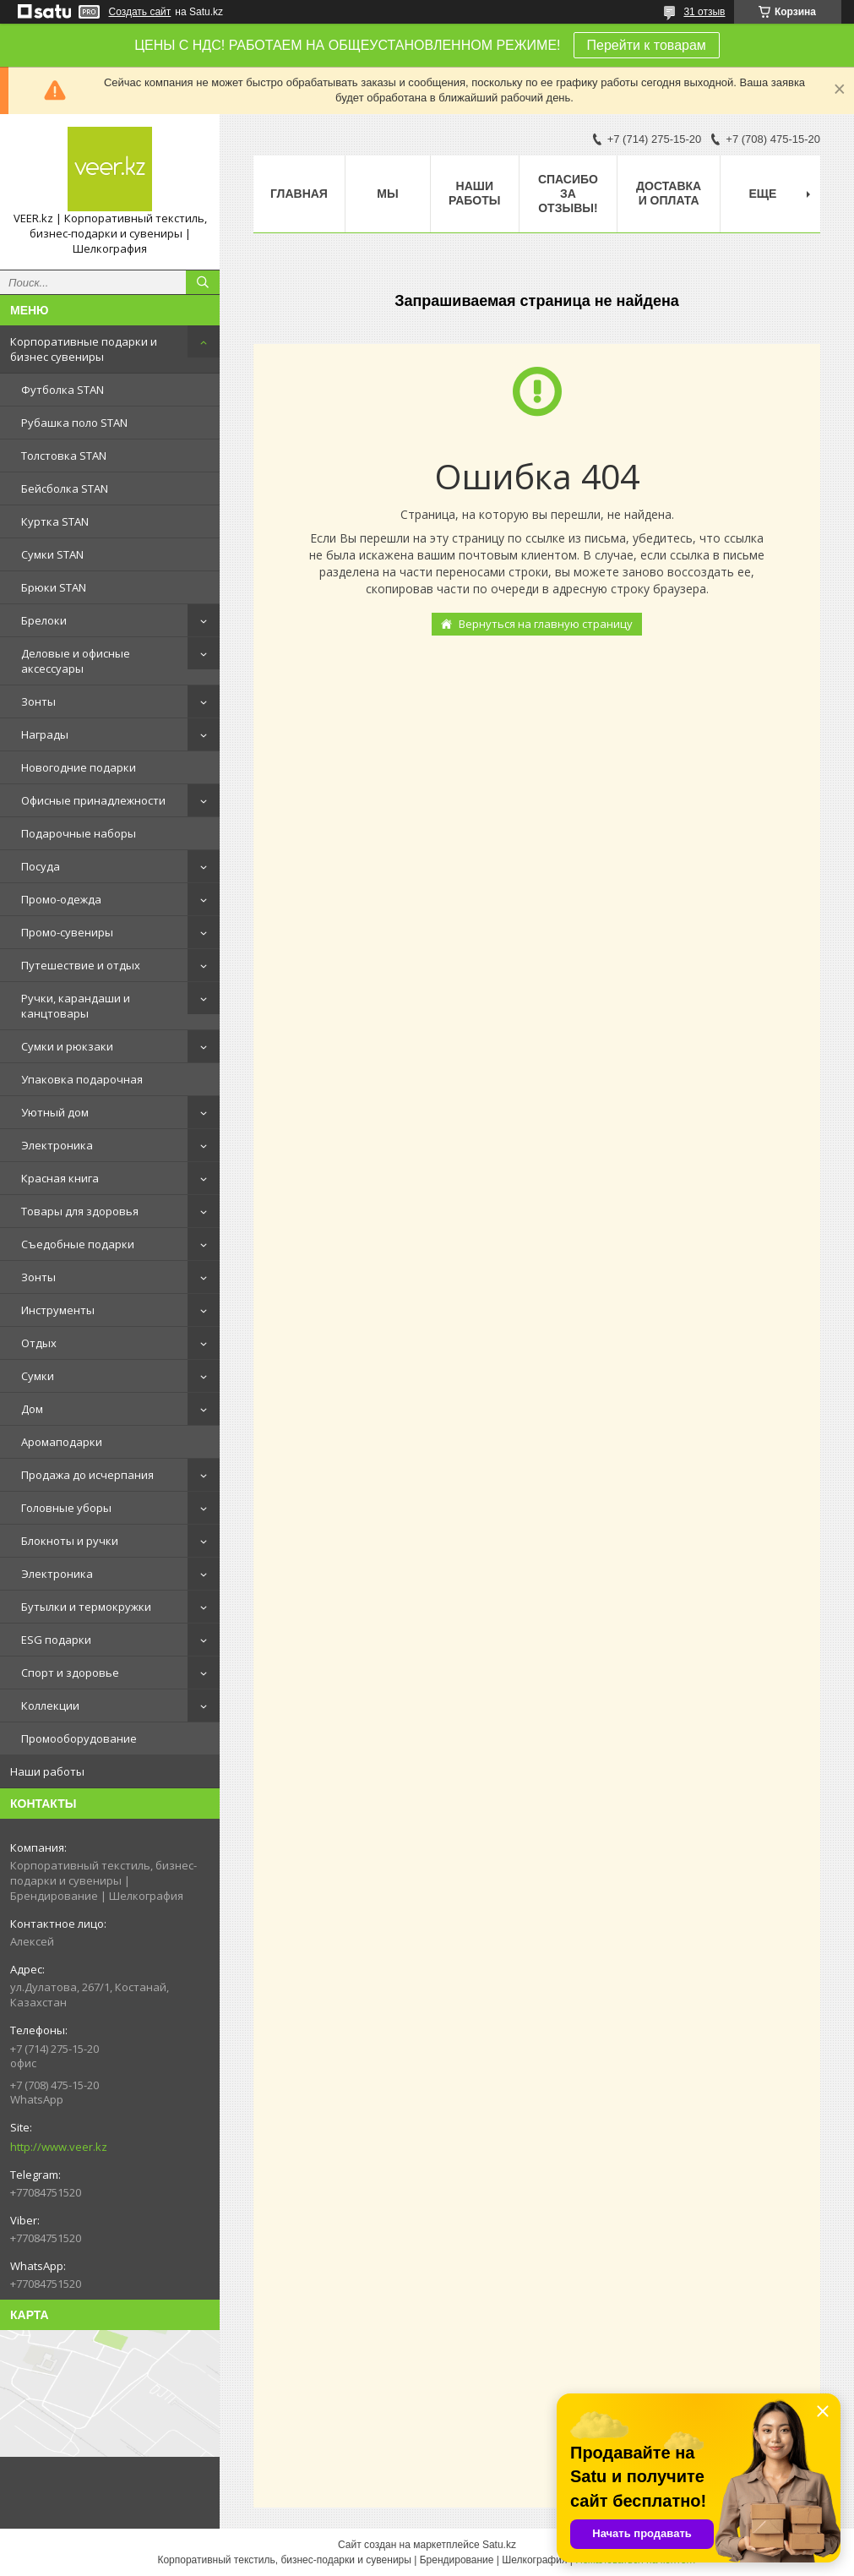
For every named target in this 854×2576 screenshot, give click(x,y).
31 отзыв (704, 12)
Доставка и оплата (668, 193)
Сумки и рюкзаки (67, 1046)
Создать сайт (140, 12)
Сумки (37, 1376)
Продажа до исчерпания (87, 1474)
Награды (44, 734)
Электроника (57, 1145)
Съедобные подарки (77, 1244)
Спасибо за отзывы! (568, 193)
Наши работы (47, 1771)
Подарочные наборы (78, 833)
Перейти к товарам (646, 45)
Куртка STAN (55, 521)
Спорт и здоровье (70, 1672)
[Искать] (203, 282)
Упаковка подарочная (82, 1079)
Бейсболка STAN (64, 488)
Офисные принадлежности (93, 800)
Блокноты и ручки (69, 1540)
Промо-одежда (61, 899)
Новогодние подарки (78, 767)
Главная (299, 193)
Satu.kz (499, 2545)
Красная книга (60, 1178)
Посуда (40, 866)
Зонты (38, 701)
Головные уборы (66, 1507)
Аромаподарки (61, 1441)
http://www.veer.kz (58, 2146)
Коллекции (50, 1705)
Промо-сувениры (67, 932)
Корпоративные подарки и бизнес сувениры (83, 349)
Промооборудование (79, 1738)
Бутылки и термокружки (86, 1606)
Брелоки (44, 620)
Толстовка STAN (63, 455)
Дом (32, 1408)
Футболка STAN (62, 389)
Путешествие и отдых (80, 965)
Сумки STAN (52, 554)
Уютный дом (55, 1112)
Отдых (39, 1343)
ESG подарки (56, 1639)
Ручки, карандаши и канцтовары (75, 1006)
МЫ (387, 193)
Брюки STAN (53, 587)
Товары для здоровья (80, 1211)
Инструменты (58, 1310)
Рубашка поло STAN (74, 422)
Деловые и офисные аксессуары (75, 661)
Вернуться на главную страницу (546, 623)
